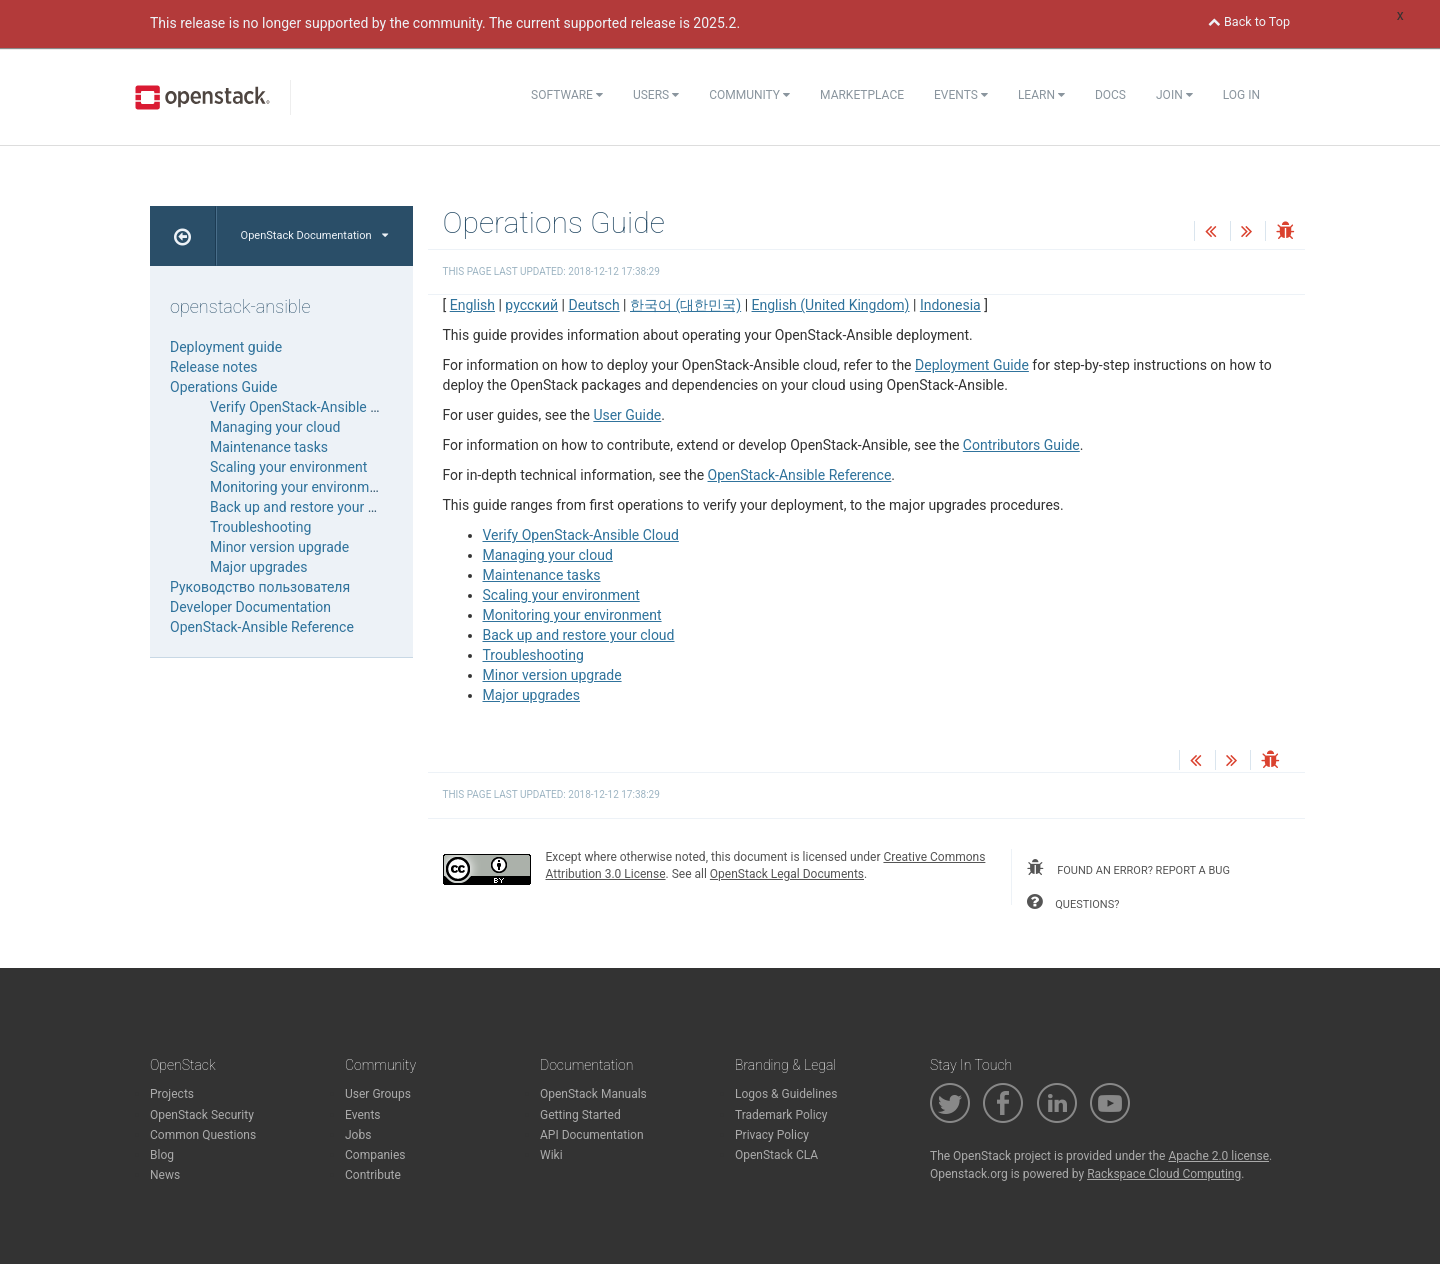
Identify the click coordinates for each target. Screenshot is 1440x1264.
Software (567, 95)
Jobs (358, 1135)
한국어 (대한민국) (685, 305)
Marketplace (862, 95)
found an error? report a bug (1128, 868)
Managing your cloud (548, 555)
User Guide (627, 415)
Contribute (373, 1175)
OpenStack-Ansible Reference (800, 475)
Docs (1110, 95)
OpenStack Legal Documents (787, 874)
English (472, 305)
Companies (375, 1155)
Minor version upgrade (552, 675)
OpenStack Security (202, 1115)
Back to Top (1249, 21)
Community (749, 95)
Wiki (551, 1155)
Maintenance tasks (542, 575)
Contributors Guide (1021, 445)
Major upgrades (531, 695)
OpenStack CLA (776, 1155)
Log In (1241, 95)
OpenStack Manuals (593, 1094)
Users (656, 95)
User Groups (378, 1094)
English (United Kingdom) (831, 305)
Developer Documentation (250, 607)
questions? (1073, 902)
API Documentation (592, 1135)
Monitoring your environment (572, 615)
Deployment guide (226, 347)
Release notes (214, 367)
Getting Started (580, 1115)
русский (531, 305)
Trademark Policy (781, 1115)
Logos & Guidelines (786, 1094)
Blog (162, 1155)
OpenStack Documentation (314, 235)
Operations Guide (223, 387)
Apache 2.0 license (1218, 1156)
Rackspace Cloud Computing (1164, 1174)
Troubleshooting (533, 655)
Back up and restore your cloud (579, 635)
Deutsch (593, 305)
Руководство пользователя (260, 587)
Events (961, 95)
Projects (172, 1094)
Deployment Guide (972, 365)
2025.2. (716, 23)
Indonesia (950, 305)
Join (1174, 95)
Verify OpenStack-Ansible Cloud (581, 535)
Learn (1041, 95)
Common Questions (203, 1135)
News (165, 1175)
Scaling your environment (561, 595)
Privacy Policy (772, 1135)
